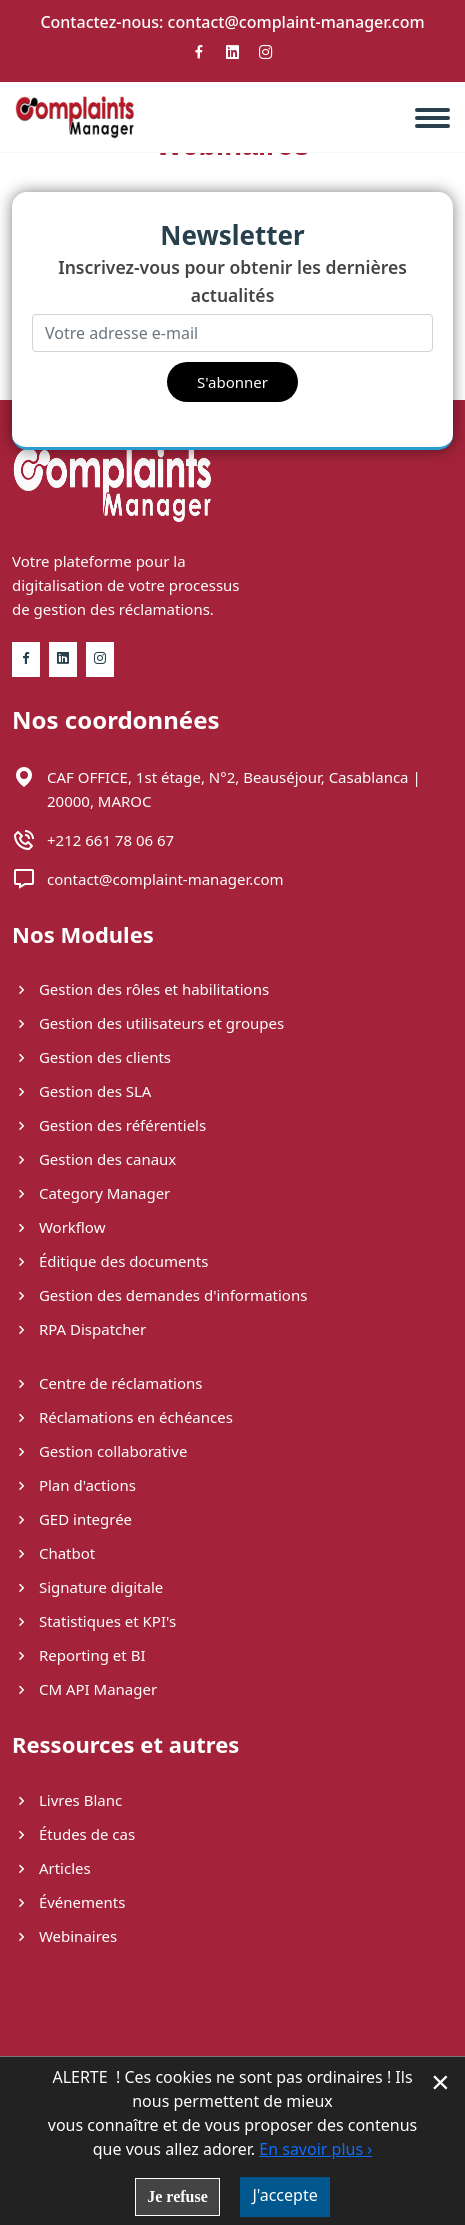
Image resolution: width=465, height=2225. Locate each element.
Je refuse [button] (177, 2196)
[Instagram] (266, 58)
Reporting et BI (78, 1655)
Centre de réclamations (107, 1383)
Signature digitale (87, 1587)
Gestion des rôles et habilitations (140, 989)
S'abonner (232, 382)
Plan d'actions (74, 1485)
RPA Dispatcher (79, 1329)
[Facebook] (199, 58)
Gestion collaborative (99, 1451)
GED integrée (72, 1519)
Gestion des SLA (81, 1091)
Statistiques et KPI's (94, 1621)
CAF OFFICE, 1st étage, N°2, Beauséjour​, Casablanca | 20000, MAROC (234, 789)
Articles (51, 1868)
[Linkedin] (233, 58)
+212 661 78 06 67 (110, 840)
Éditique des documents (110, 1261)
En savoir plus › (315, 2149)
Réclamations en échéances (122, 1417)
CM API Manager (84, 1689)
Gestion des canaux (94, 1159)
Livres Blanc (67, 1800)
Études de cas (73, 1834)
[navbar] (440, 110)
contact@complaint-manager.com (296, 22)
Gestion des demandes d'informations (159, 1295)
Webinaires (64, 1936)
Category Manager (91, 1193)
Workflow (58, 1227)
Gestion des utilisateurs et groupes (148, 1023)
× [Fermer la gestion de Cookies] (440, 2082)
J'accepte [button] (284, 2195)
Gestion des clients (91, 1057)
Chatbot (53, 1553)
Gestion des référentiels (109, 1125)
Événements (68, 1902)
